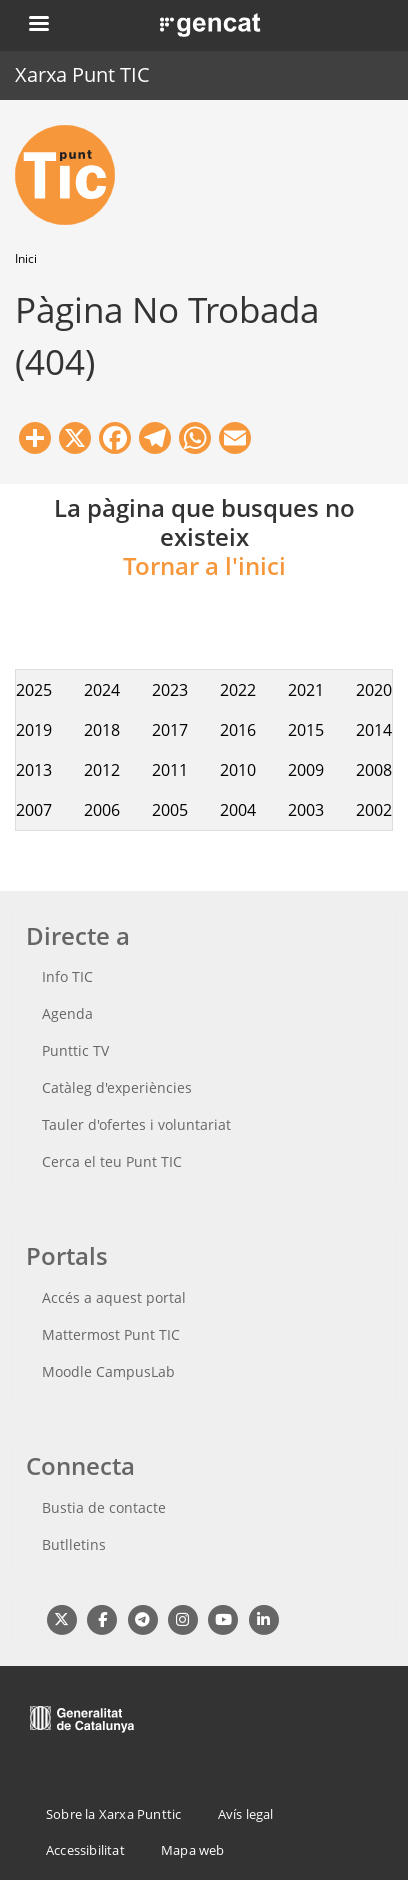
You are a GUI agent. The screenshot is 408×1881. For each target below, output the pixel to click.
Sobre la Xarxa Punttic (113, 1814)
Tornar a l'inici (204, 565)
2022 (238, 690)
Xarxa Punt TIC (82, 74)
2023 (170, 690)
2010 (238, 770)
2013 (34, 770)
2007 (34, 810)
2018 (102, 730)
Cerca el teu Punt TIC (112, 1161)
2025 (34, 690)
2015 (306, 730)
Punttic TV (75, 1050)
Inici (26, 258)
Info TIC (67, 976)
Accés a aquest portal (114, 1297)
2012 (102, 770)
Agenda (67, 1013)
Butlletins (74, 1544)
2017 (170, 730)
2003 (306, 810)
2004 (238, 810)
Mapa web (193, 1850)
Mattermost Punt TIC (111, 1334)
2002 (374, 810)
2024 (102, 690)
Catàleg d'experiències (117, 1087)
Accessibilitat (85, 1850)
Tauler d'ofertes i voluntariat (136, 1124)
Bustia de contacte (104, 1507)
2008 (374, 770)
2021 (306, 690)
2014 (374, 730)
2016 (238, 730)
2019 (34, 730)
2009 (306, 770)
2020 (374, 690)
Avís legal (246, 1814)
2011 (170, 770)
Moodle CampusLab (108, 1371)
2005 (170, 810)
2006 (102, 810)
